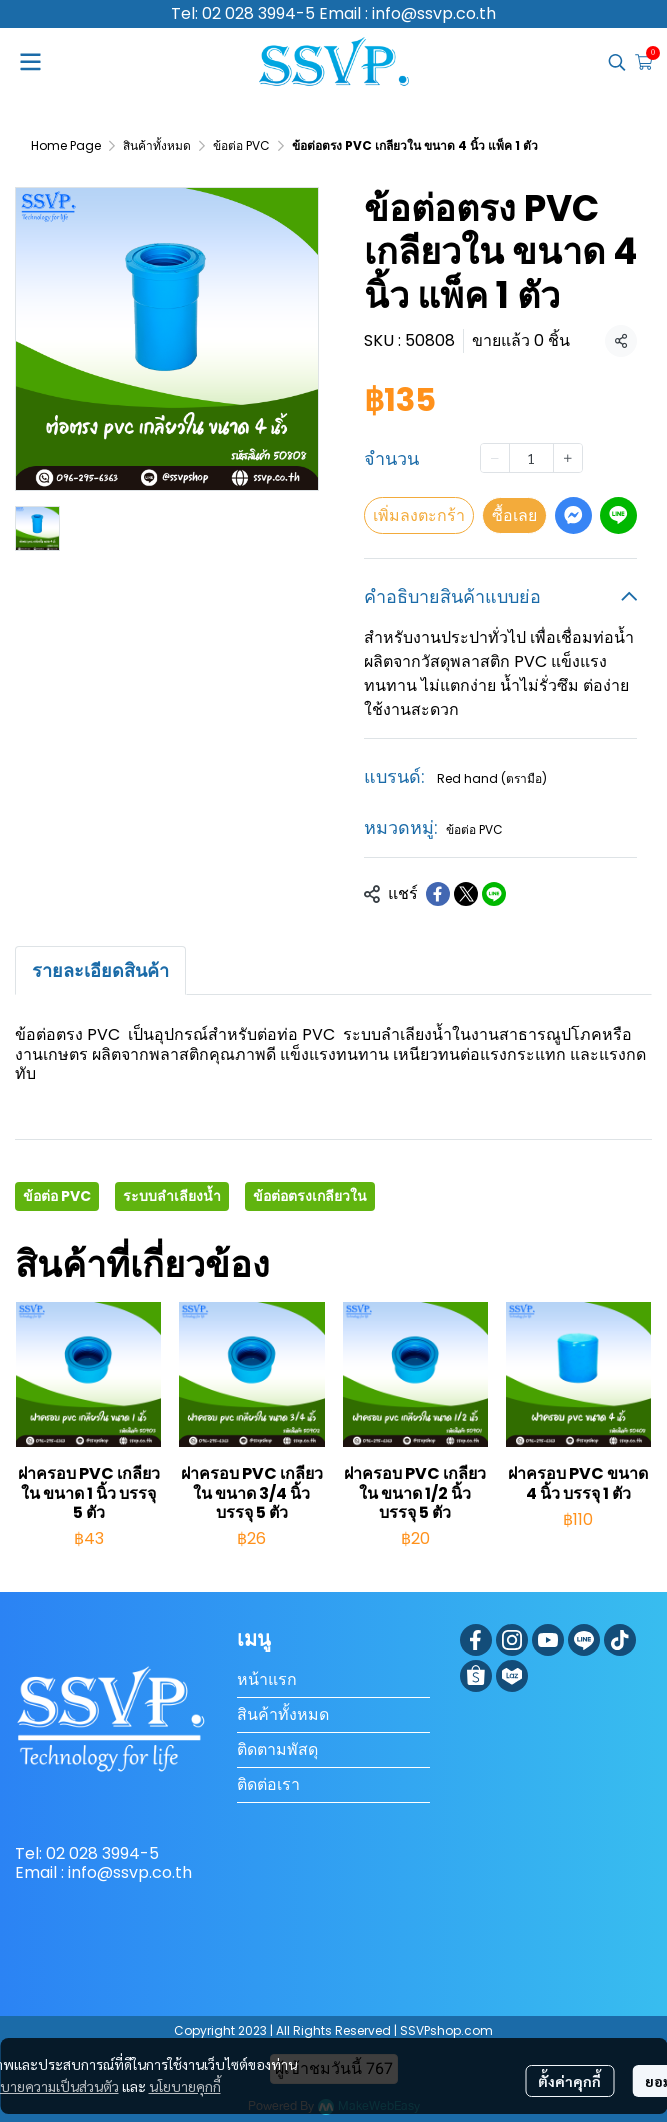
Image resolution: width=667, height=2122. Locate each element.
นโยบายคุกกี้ (185, 2086)
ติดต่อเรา (268, 1784)
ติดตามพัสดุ (277, 1749)
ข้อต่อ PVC (241, 145)
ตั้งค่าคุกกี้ (569, 2081)
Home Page (66, 145)
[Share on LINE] (494, 894)
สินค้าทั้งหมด (157, 145)
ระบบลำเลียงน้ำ (172, 1196)
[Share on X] (466, 894)
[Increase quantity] (568, 458)
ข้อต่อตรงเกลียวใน (310, 1196)
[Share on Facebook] (438, 894)
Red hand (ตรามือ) (492, 778)
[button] (617, 62)
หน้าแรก (267, 1679)
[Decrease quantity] (495, 458)
